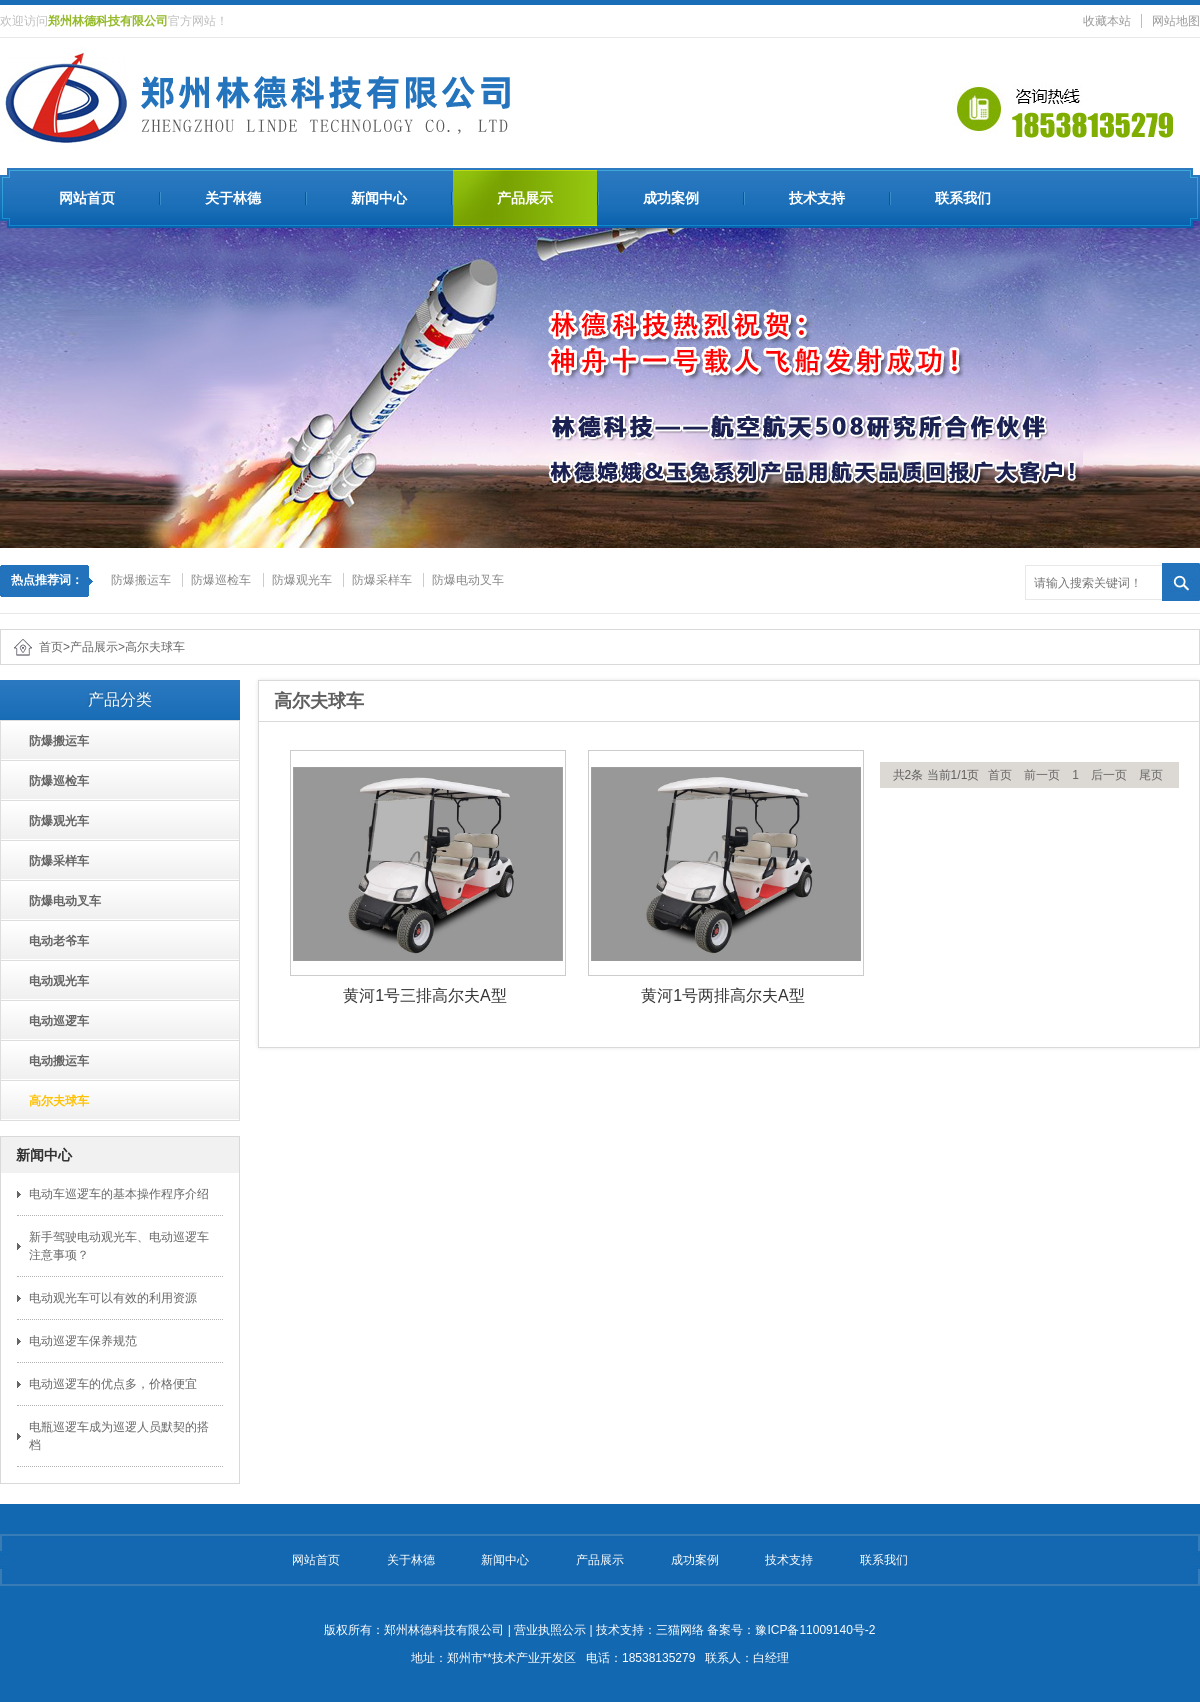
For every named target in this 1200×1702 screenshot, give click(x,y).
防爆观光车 (302, 580)
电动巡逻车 (52, 1021)
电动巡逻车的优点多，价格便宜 (113, 1384)
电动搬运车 (52, 1061)
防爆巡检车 (221, 580)
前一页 (1042, 775)
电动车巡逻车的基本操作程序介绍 (119, 1194)
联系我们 (963, 198)
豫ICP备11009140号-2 (815, 1630)
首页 (51, 647)
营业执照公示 (550, 1630)
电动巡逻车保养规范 (83, 1341)
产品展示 (525, 198)
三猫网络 (680, 1630)
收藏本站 (1107, 21)
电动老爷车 (52, 941)
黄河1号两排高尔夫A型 (723, 995)
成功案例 (671, 198)
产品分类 (120, 699)
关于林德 (233, 198)
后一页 (1109, 775)
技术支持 (817, 198)
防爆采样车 (382, 580)
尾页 (1151, 775)
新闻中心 (379, 198)
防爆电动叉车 (468, 580)
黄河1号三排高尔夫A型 (425, 995)
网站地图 (1176, 21)
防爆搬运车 (141, 580)
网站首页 (87, 198)
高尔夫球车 (155, 647)
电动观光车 (52, 981)
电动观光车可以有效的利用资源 (113, 1298)
